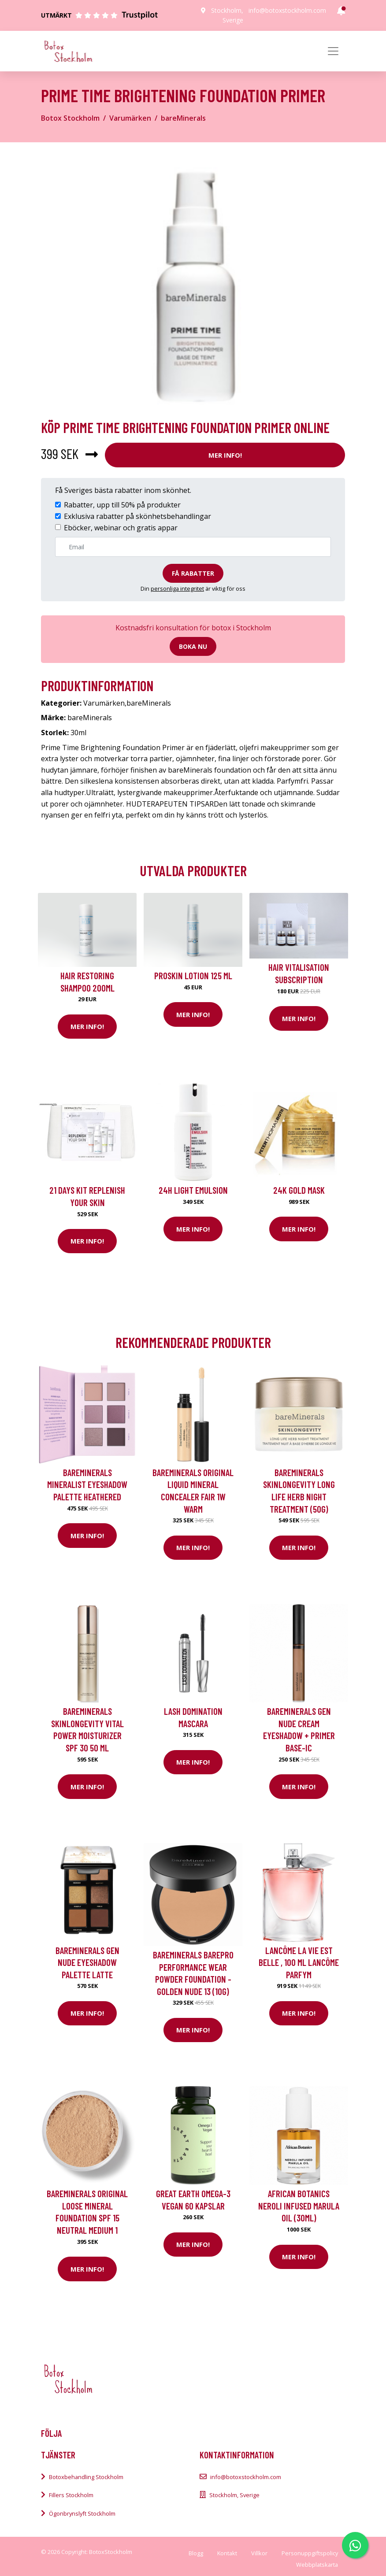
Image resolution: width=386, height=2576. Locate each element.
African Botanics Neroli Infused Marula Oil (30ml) (298, 2205)
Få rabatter (193, 573)
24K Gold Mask (299, 1189)
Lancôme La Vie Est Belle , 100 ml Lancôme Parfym (299, 1962)
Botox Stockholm (70, 118)
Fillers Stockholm (71, 2495)
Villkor (259, 2553)
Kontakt (227, 2553)
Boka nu (193, 646)
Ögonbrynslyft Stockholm (82, 2513)
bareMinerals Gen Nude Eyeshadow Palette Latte (87, 1962)
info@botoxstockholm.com (287, 10)
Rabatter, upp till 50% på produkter (122, 505)
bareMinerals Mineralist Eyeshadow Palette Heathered (87, 1484)
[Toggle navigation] (333, 51)
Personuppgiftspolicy (310, 2553)
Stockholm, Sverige (234, 2495)
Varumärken (130, 118)
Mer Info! (225, 455)
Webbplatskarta (317, 2565)
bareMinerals (183, 118)
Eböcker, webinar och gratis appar (121, 528)
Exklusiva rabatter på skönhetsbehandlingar (137, 516)
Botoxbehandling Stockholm (86, 2477)
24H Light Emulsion (193, 1189)
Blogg (196, 2553)
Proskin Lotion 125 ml (193, 975)
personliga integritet (177, 588)
